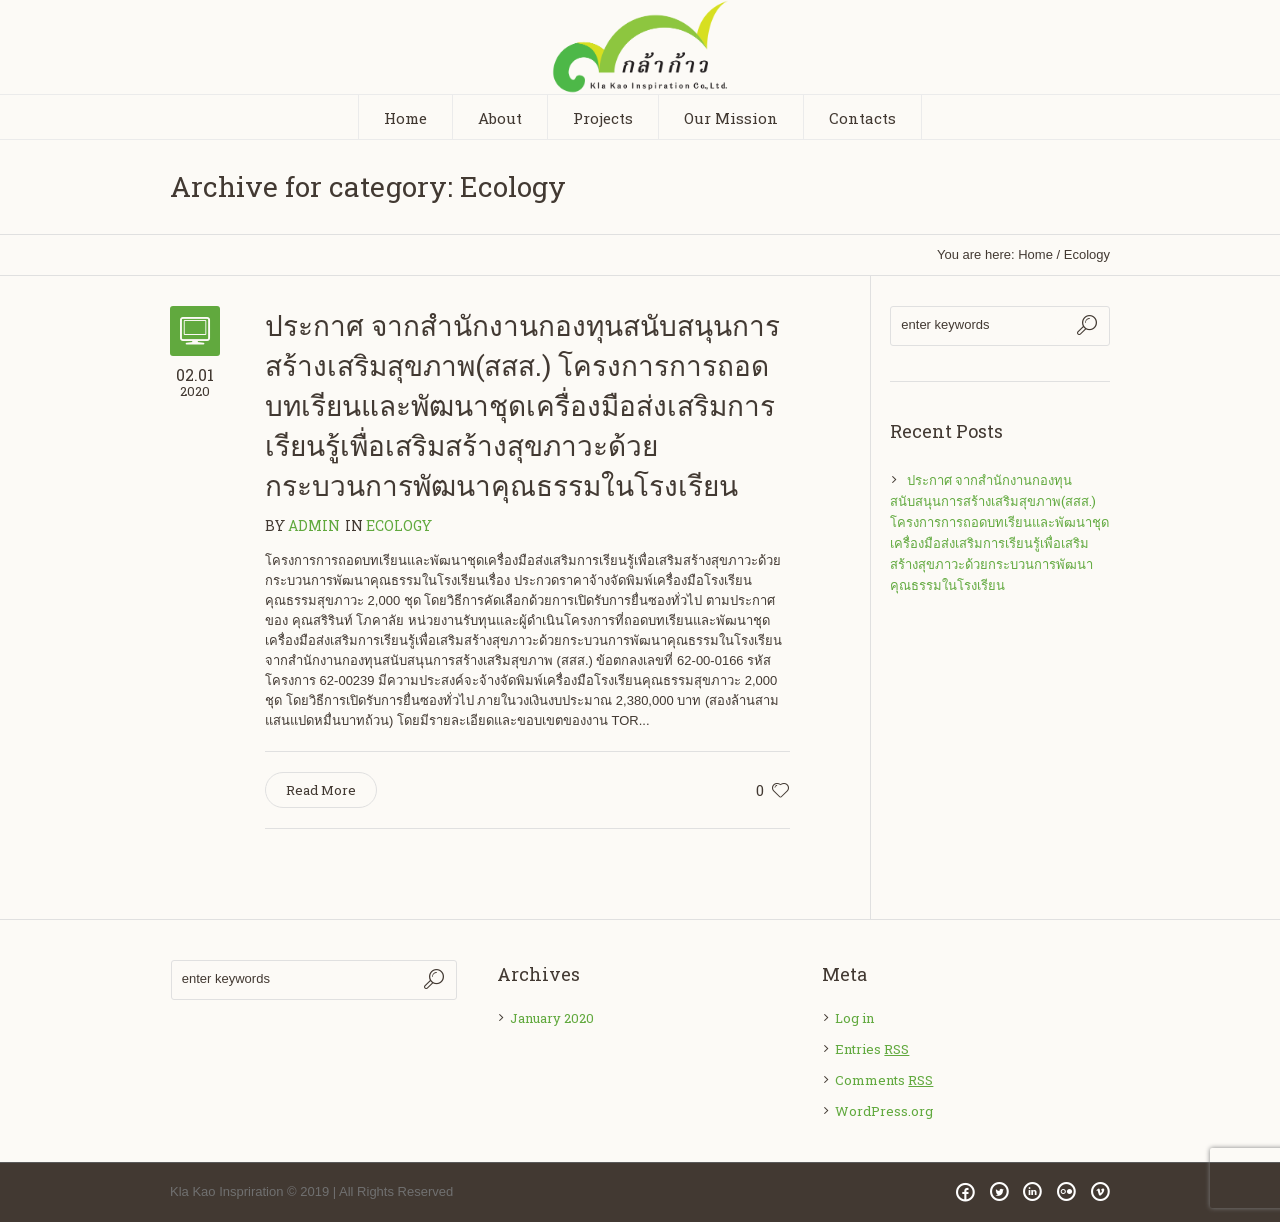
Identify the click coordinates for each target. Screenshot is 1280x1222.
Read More (321, 790)
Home (1035, 254)
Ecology (1087, 254)
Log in (854, 1018)
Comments (884, 1080)
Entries (872, 1049)
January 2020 (552, 1018)
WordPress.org (884, 1111)
